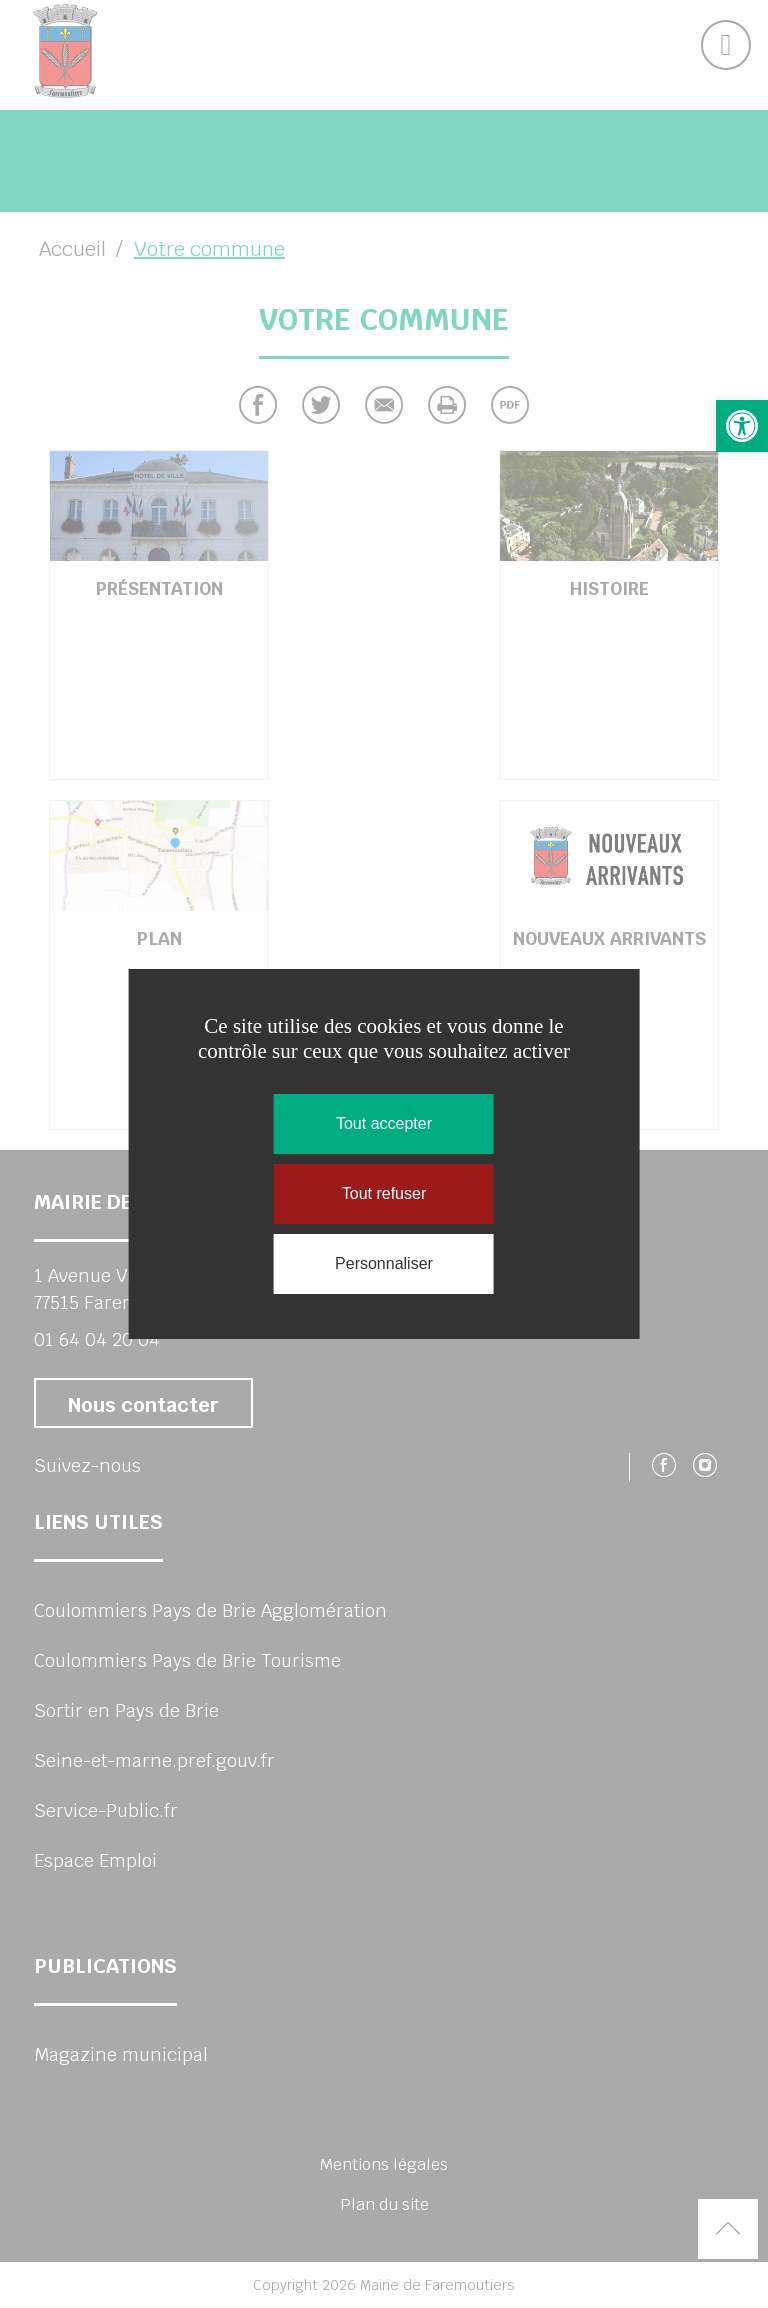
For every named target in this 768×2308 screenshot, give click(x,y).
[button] (742, 426)
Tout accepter (384, 1123)
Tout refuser (384, 1193)
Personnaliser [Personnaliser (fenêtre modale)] (384, 1263)
